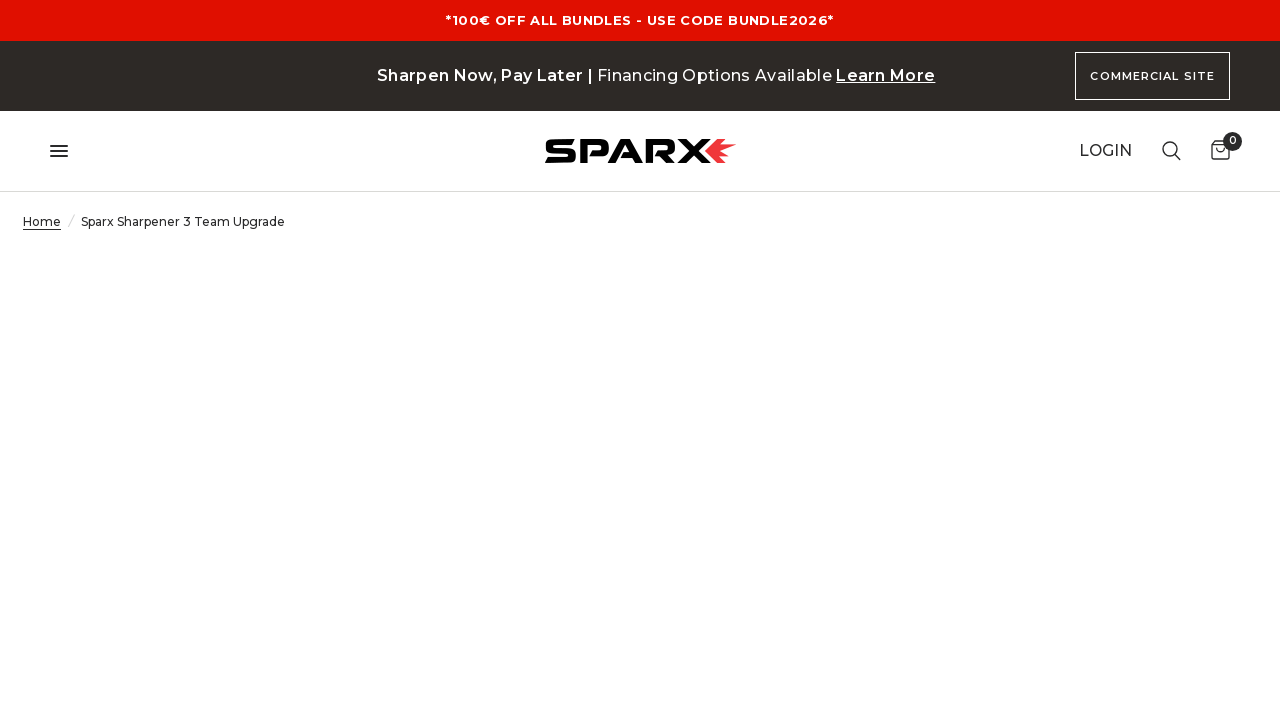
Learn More (885, 75)
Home (42, 221)
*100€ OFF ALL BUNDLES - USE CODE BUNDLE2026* (639, 20)
